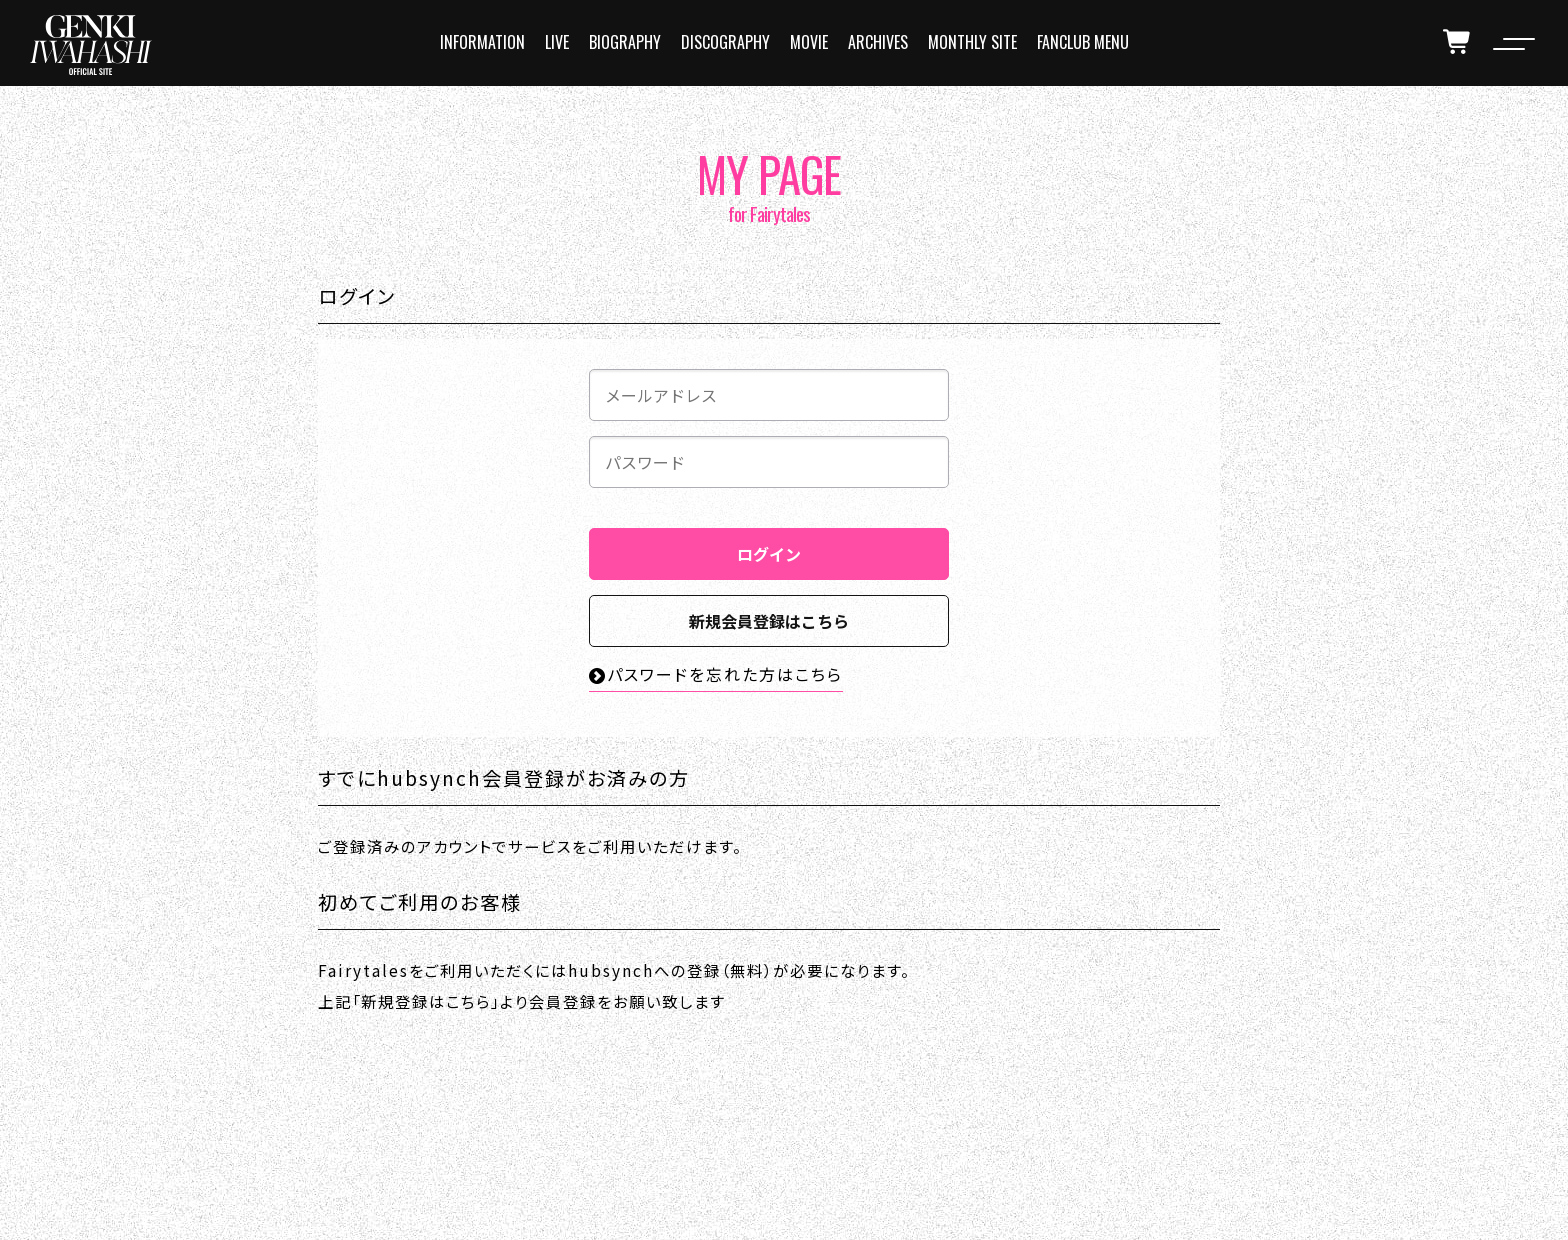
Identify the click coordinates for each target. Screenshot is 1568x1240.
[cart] (1458, 42)
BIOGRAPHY (625, 42)
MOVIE (809, 42)
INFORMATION (482, 42)
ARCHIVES (878, 42)
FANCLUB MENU (1083, 42)
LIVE (557, 42)
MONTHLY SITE (972, 42)
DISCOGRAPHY (725, 42)
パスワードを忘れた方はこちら (716, 674)
